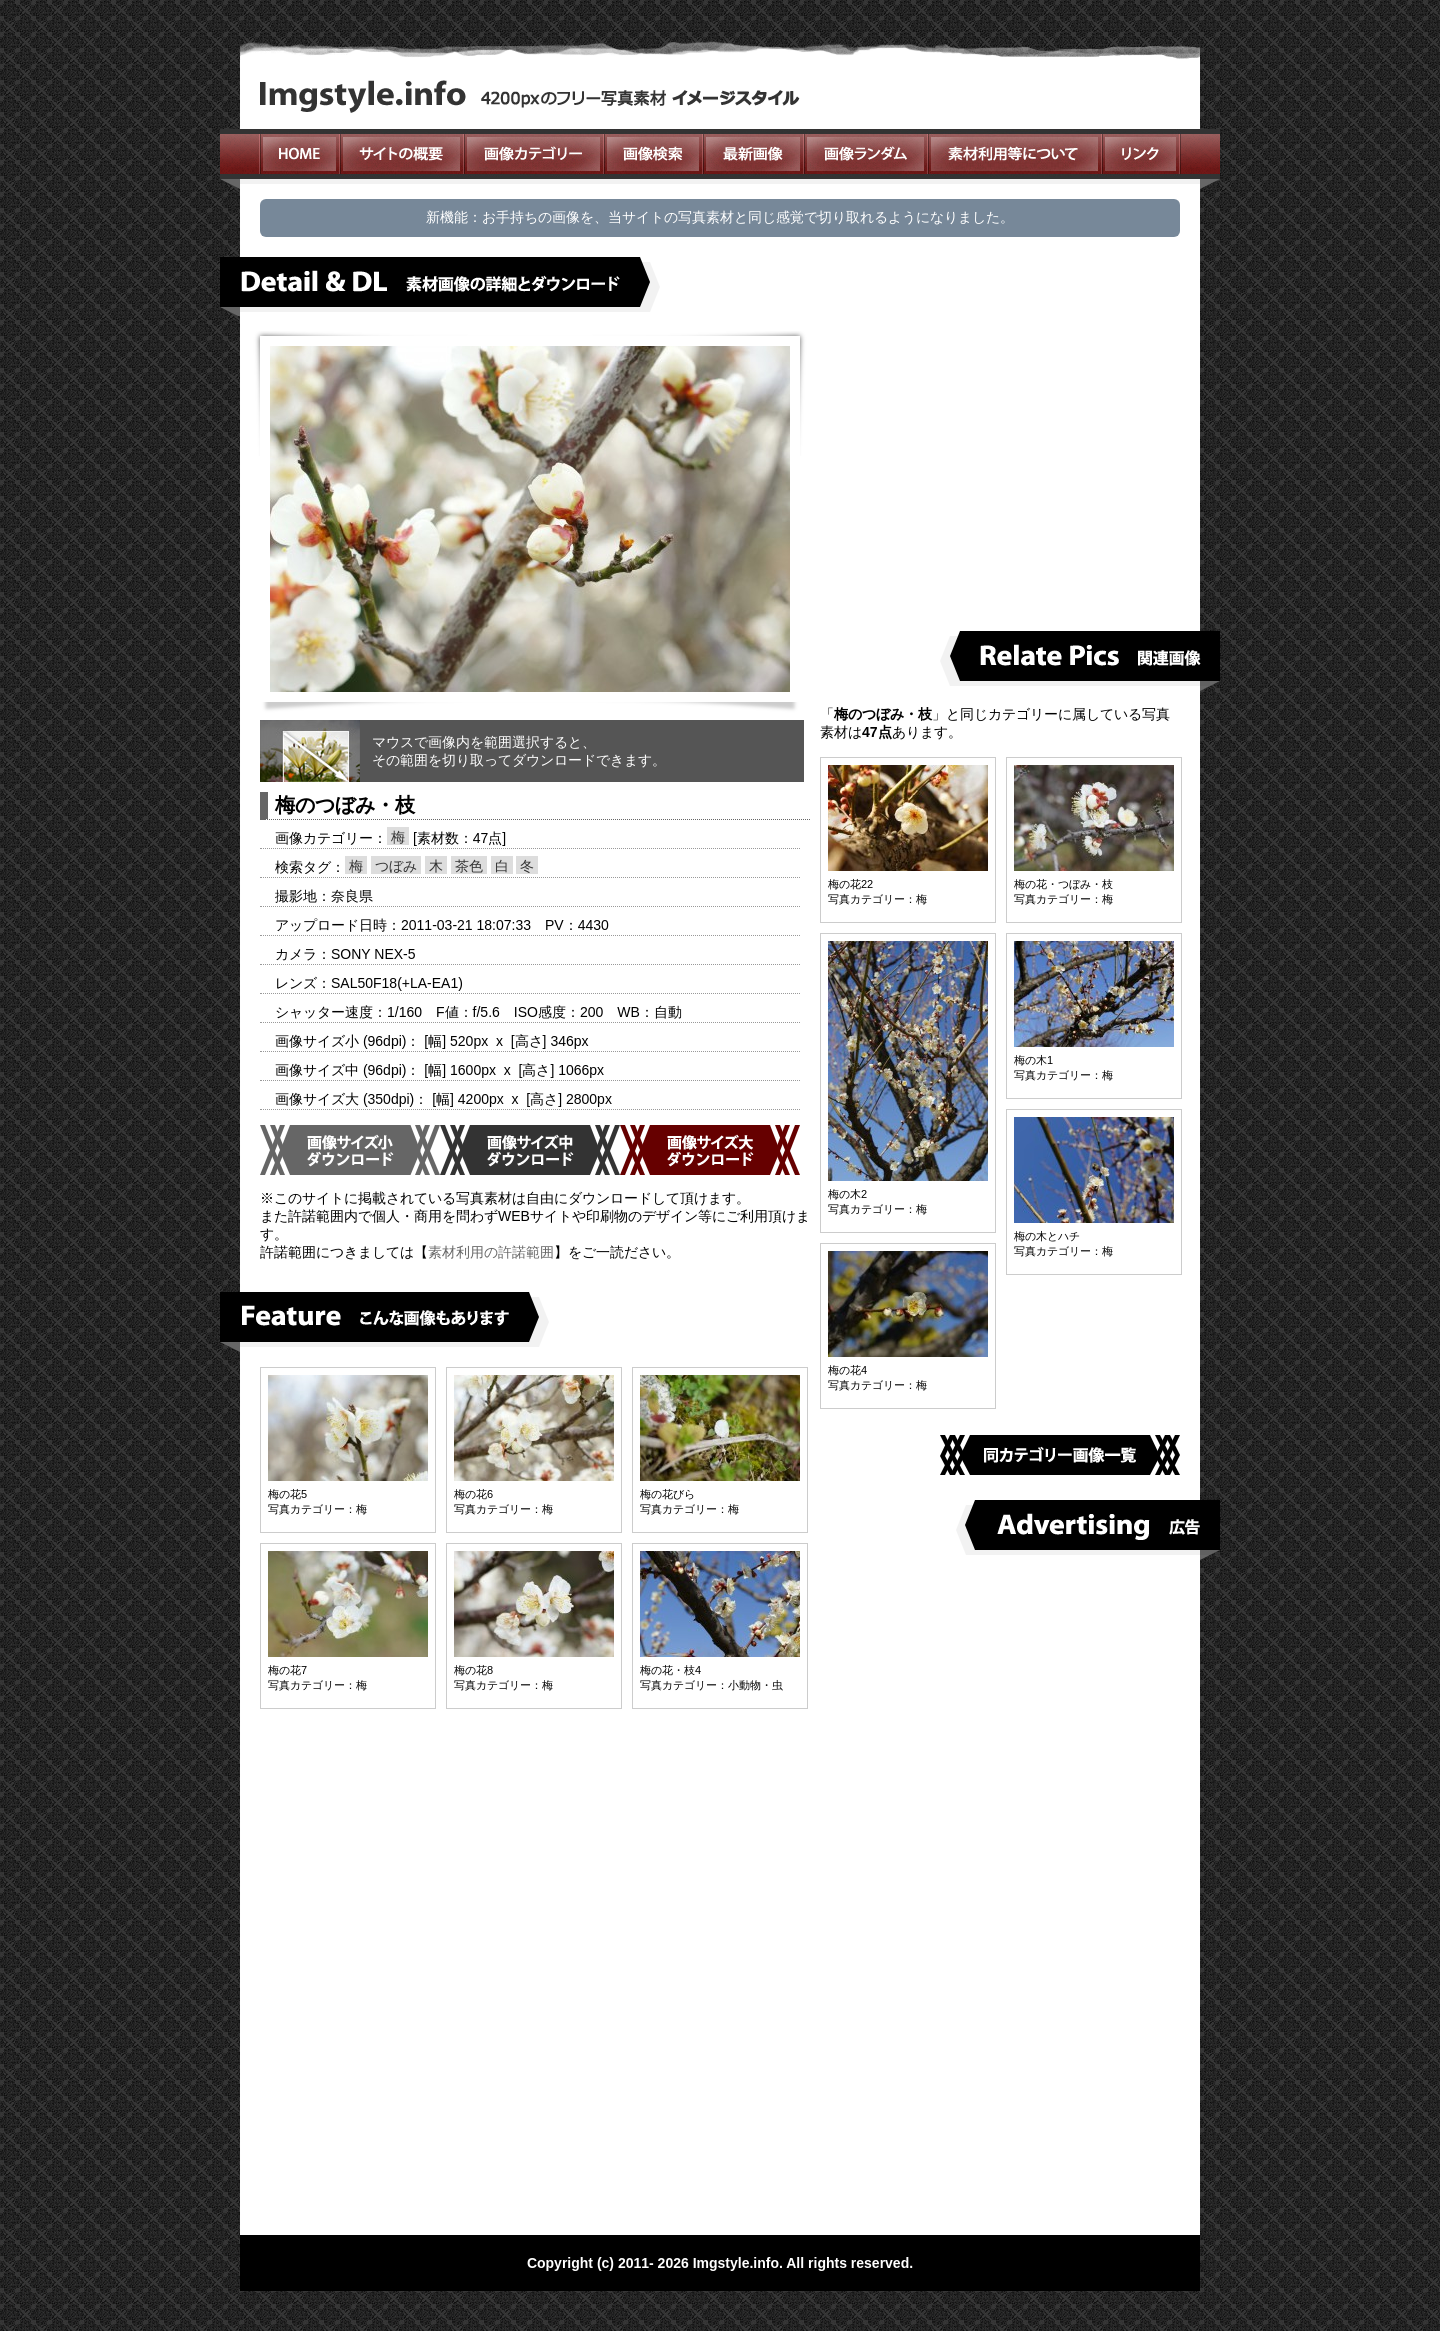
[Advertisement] (1008, 471)
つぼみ (396, 866)
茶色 (469, 866)
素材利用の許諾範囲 (491, 1252)
